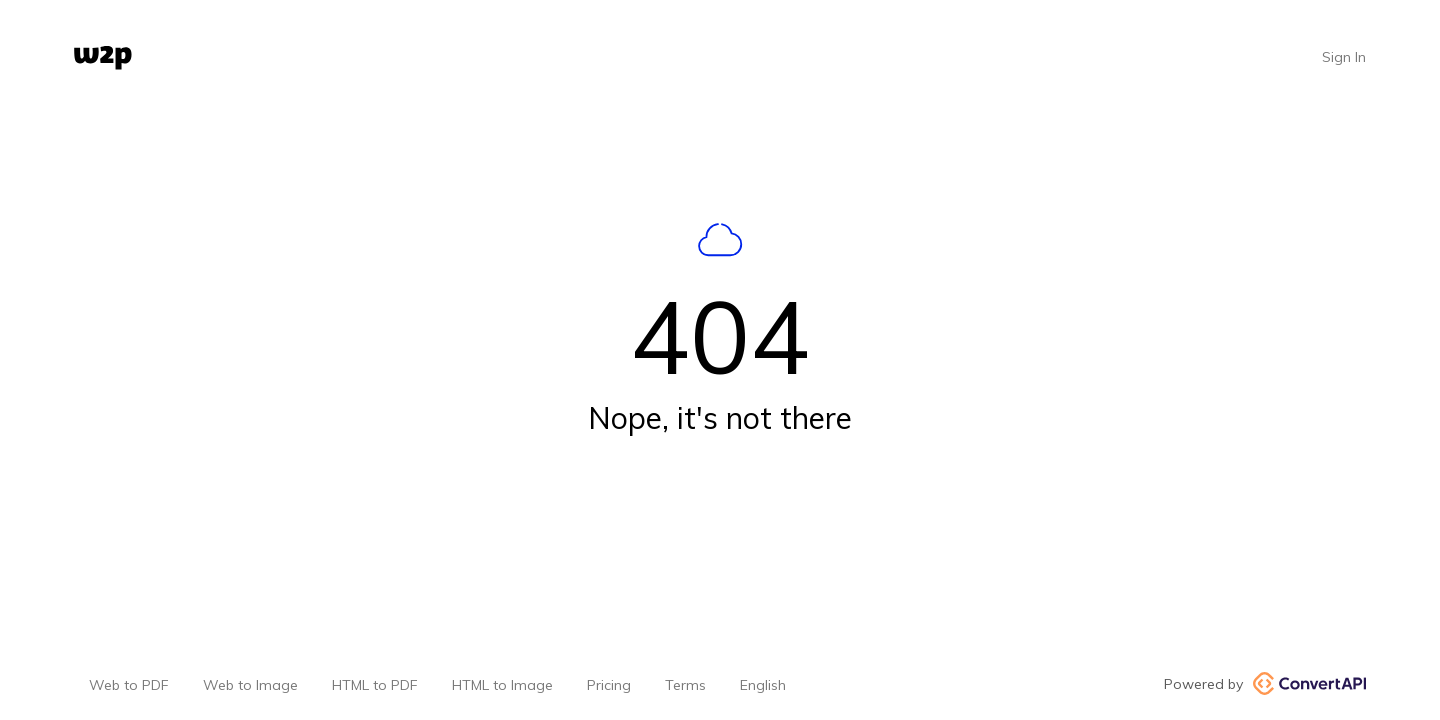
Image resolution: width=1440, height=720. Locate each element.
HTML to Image (502, 685)
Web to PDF (129, 685)
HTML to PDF (375, 685)
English (763, 685)
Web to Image (250, 685)
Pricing (609, 685)
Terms (685, 685)
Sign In (1344, 57)
